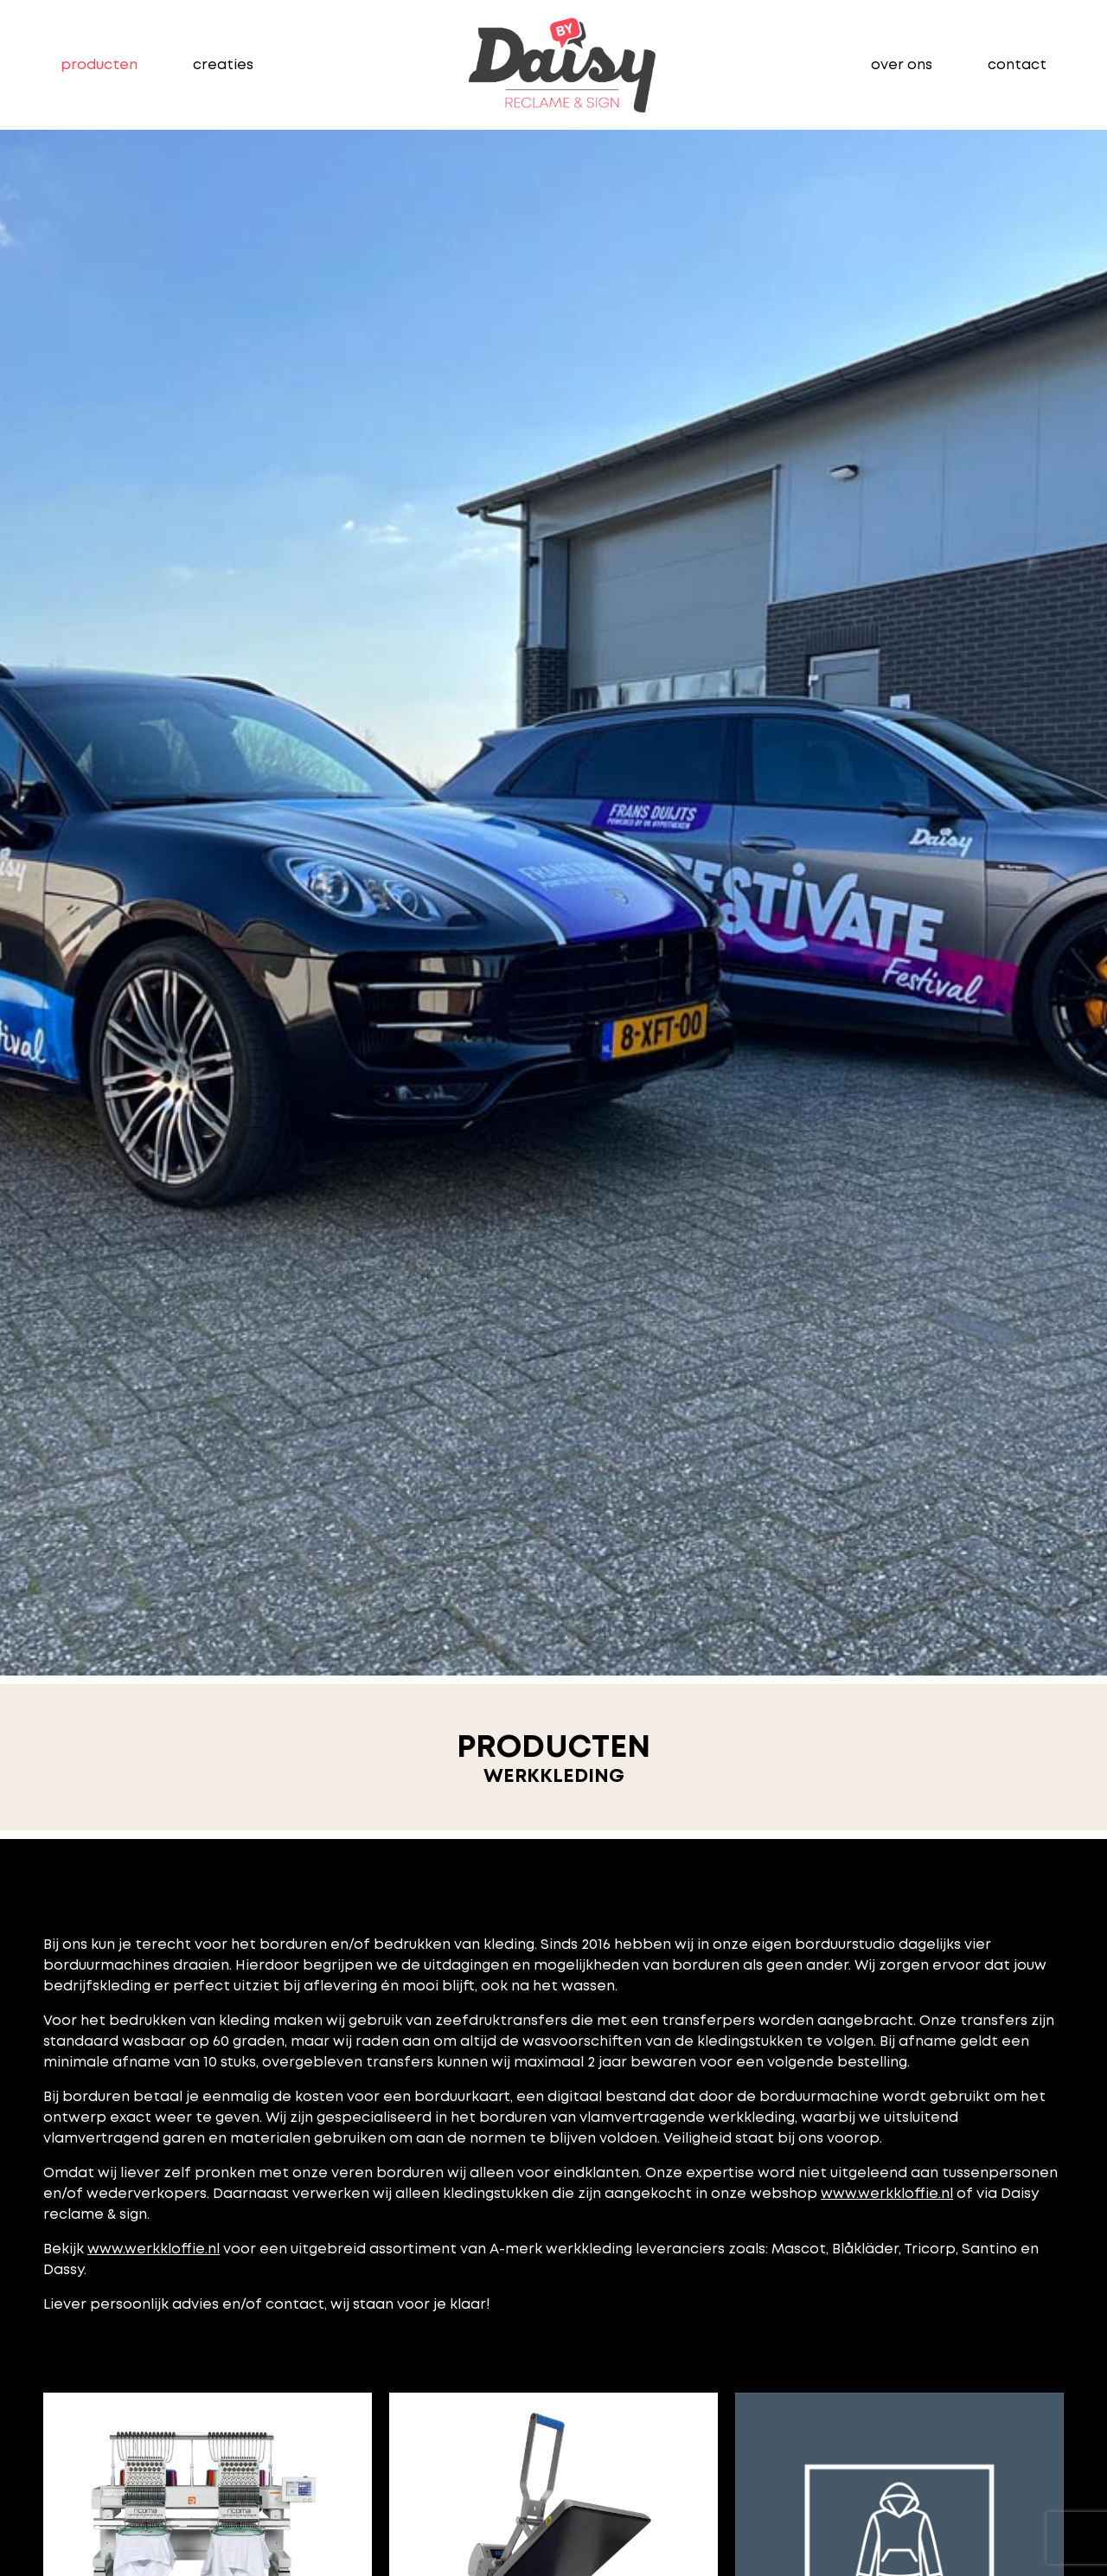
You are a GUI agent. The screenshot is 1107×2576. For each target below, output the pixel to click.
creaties (223, 64)
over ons (901, 64)
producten (99, 64)
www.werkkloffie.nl (887, 2193)
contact (1017, 64)
